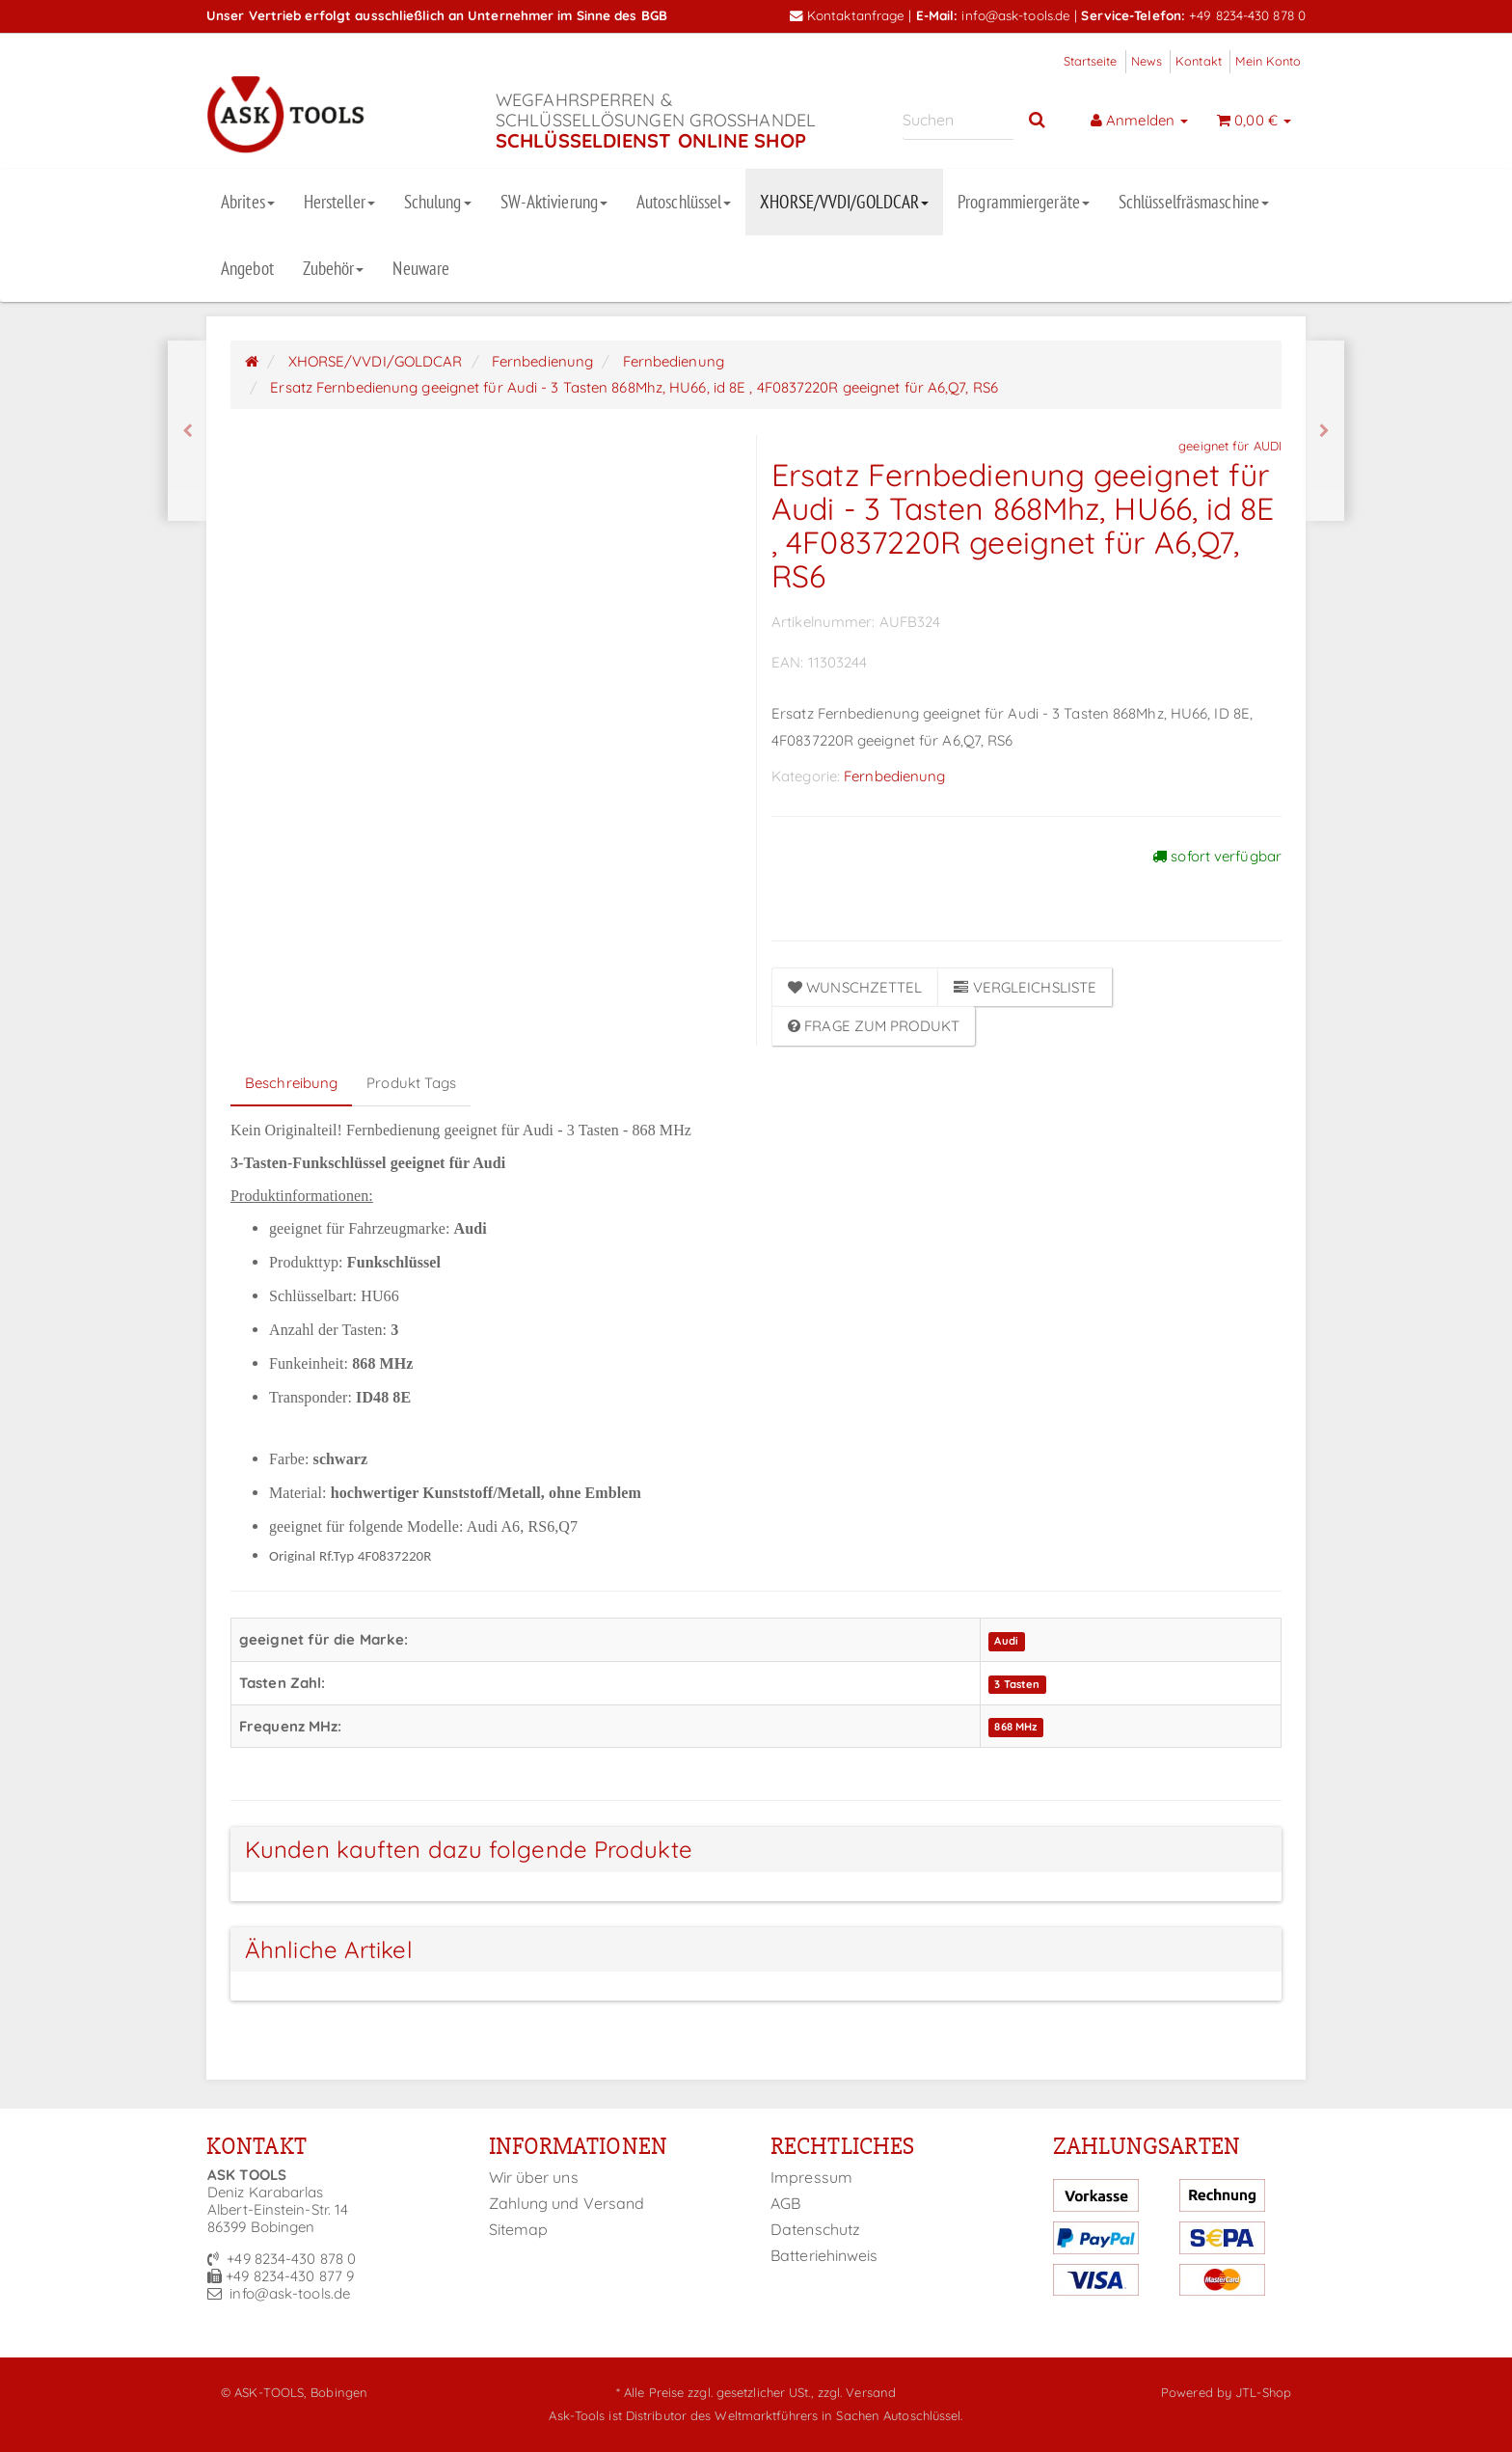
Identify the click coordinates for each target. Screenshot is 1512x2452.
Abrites (248, 201)
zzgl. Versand (857, 2392)
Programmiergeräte (1024, 201)
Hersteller (339, 201)
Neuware (420, 268)
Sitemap (519, 2229)
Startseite (1091, 60)
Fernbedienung (894, 776)
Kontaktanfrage (847, 15)
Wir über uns (534, 2177)
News (1146, 60)
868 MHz (1015, 1727)
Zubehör (333, 268)
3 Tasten (1017, 1684)
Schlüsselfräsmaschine (1194, 201)
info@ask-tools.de (1015, 15)
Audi (1005, 1641)
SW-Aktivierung (554, 201)
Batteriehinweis (824, 2255)
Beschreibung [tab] (291, 1083)
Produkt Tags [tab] (411, 1083)
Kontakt (1198, 60)
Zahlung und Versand (567, 2203)
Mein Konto (1268, 60)
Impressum (811, 2177)
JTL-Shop (1263, 2392)
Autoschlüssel (683, 201)
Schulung (438, 201)
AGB (785, 2203)
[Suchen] (958, 120)
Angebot (247, 268)
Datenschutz (815, 2229)
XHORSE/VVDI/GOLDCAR (844, 201)
